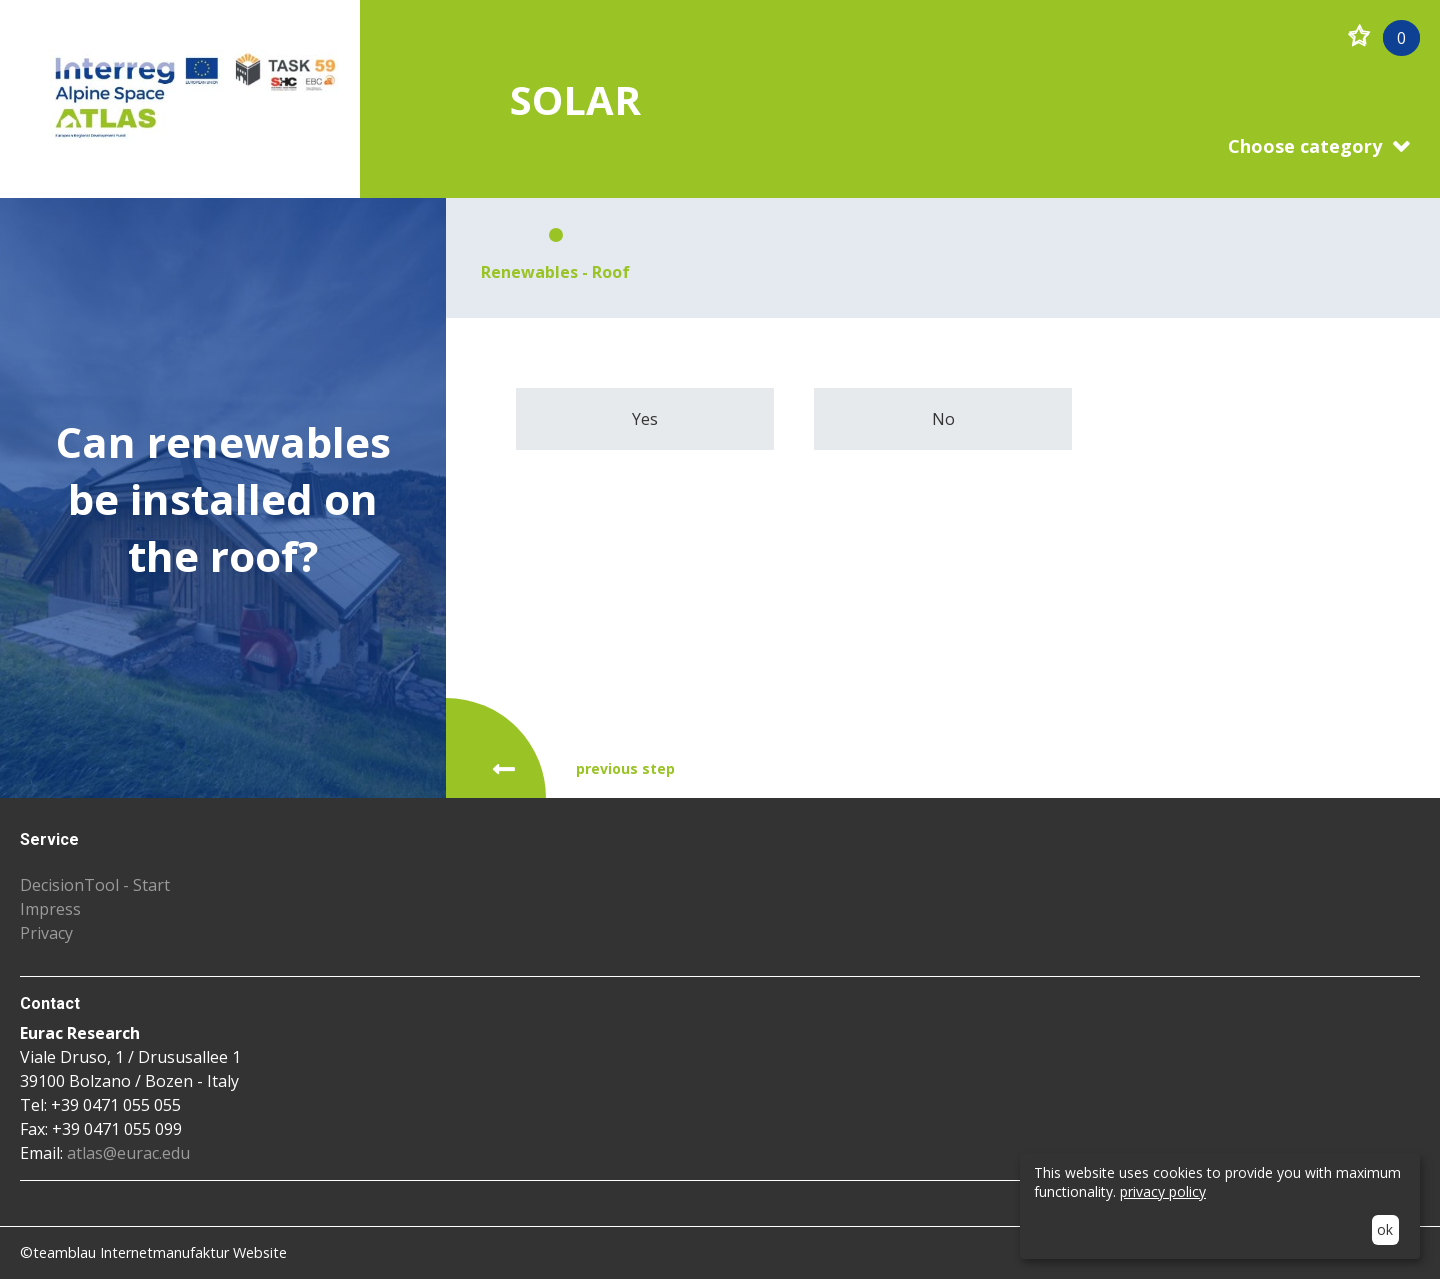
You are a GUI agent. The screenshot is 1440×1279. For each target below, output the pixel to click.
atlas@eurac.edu (128, 1153)
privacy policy (1163, 1191)
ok (1385, 1229)
